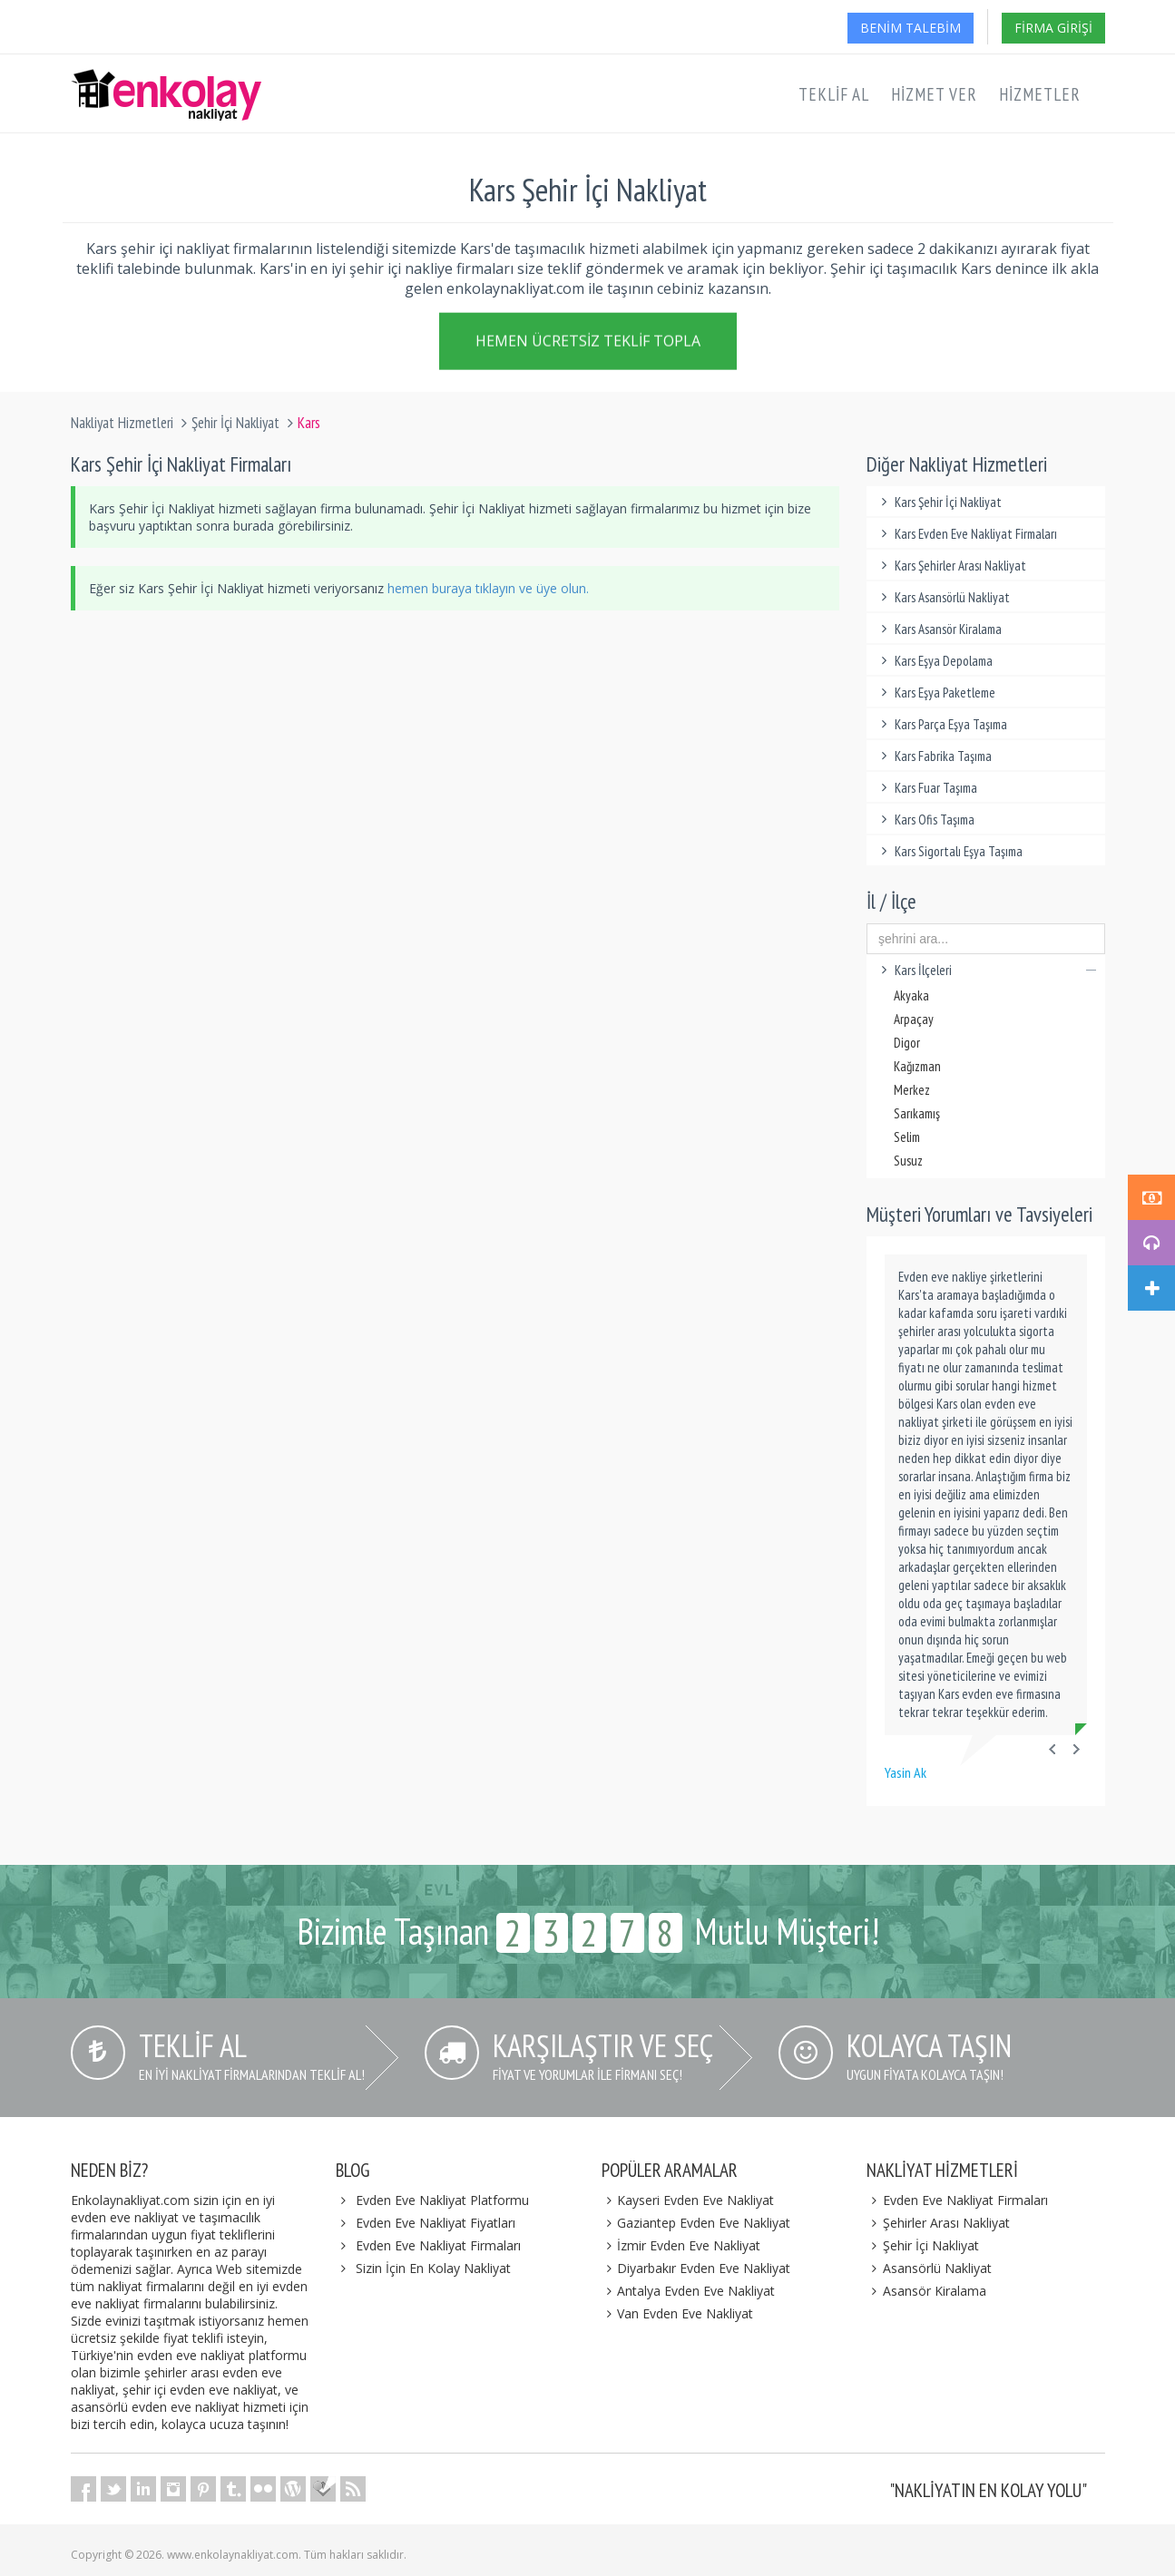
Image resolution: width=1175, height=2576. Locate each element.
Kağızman (917, 1066)
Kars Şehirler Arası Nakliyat (951, 565)
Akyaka (911, 995)
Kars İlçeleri (986, 970)
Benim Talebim (910, 27)
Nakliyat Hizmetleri (122, 423)
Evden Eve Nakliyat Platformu (442, 2200)
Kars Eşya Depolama (934, 660)
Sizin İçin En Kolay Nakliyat (433, 2268)
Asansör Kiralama (926, 2290)
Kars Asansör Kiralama (939, 629)
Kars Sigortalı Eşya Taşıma (949, 851)
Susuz (908, 1160)
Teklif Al (833, 94)
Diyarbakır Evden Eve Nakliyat (696, 2268)
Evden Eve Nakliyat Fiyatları (435, 2222)
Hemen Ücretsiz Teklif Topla (587, 345)
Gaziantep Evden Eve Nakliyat (696, 2222)
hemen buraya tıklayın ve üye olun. (488, 588)
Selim (907, 1137)
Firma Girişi (1053, 27)
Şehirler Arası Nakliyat (938, 2222)
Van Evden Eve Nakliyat (678, 2313)
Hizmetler (1040, 94)
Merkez (912, 1089)
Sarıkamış (917, 1113)
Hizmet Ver (934, 94)
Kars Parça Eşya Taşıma (941, 724)
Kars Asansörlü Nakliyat (943, 597)
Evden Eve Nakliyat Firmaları (438, 2245)
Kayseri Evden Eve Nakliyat (688, 2200)
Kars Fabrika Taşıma (934, 756)
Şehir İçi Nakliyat (235, 423)
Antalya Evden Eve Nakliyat (689, 2290)
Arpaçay (914, 1019)
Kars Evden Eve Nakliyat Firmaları (966, 533)
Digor (907, 1042)
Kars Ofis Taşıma (925, 819)
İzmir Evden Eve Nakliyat (681, 2245)
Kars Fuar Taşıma (926, 787)
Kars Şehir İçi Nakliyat (939, 502)
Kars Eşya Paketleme (935, 692)
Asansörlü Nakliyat (929, 2268)
